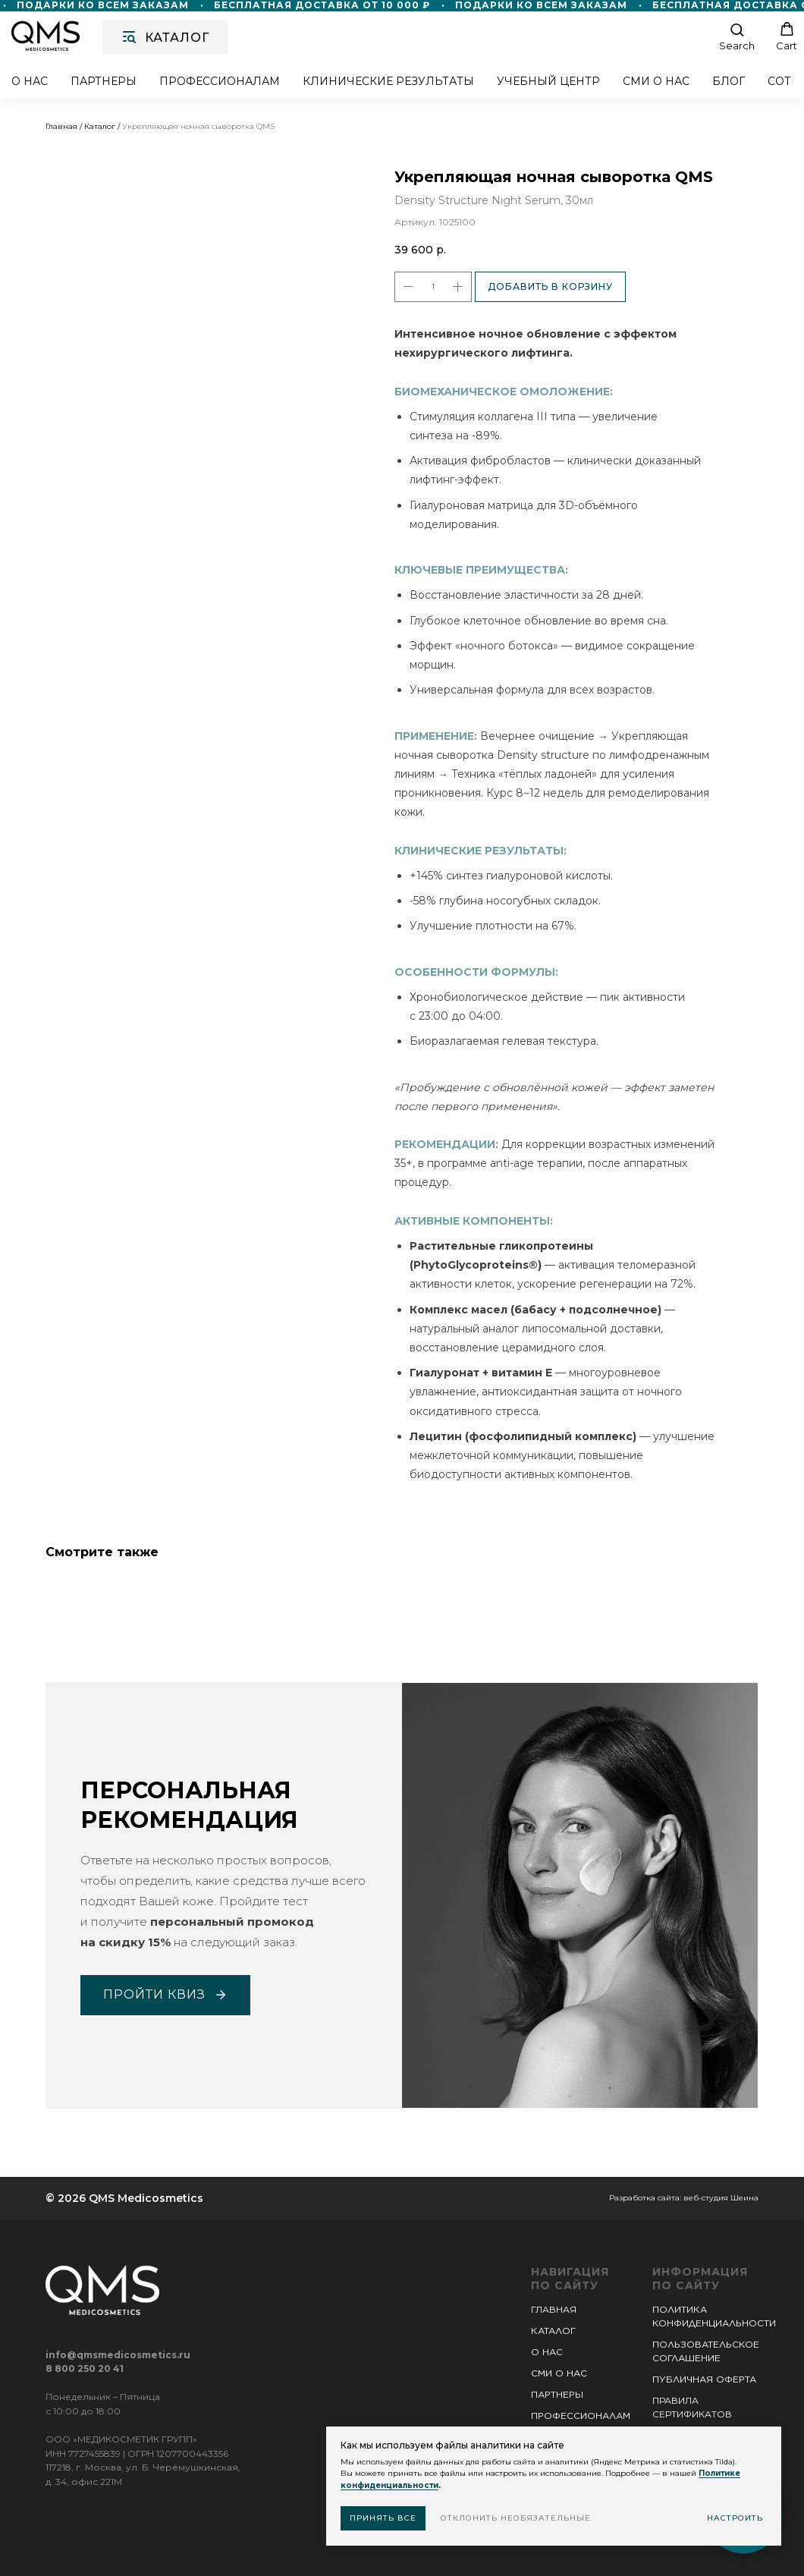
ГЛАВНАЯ (553, 2309)
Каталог (99, 126)
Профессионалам (219, 81)
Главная (61, 126)
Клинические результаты (388, 81)
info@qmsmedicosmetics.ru (118, 2355)
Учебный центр (548, 81)
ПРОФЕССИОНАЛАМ (580, 2415)
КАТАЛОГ (553, 2330)
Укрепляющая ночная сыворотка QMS (198, 126)
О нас (29, 81)
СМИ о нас (656, 81)
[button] (737, 37)
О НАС (547, 2351)
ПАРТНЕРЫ (557, 2394)
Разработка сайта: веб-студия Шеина (683, 2198)
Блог (728, 81)
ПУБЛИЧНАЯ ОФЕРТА (704, 2379)
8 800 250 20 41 (85, 2368)
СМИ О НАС (559, 2373)
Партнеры (104, 81)
